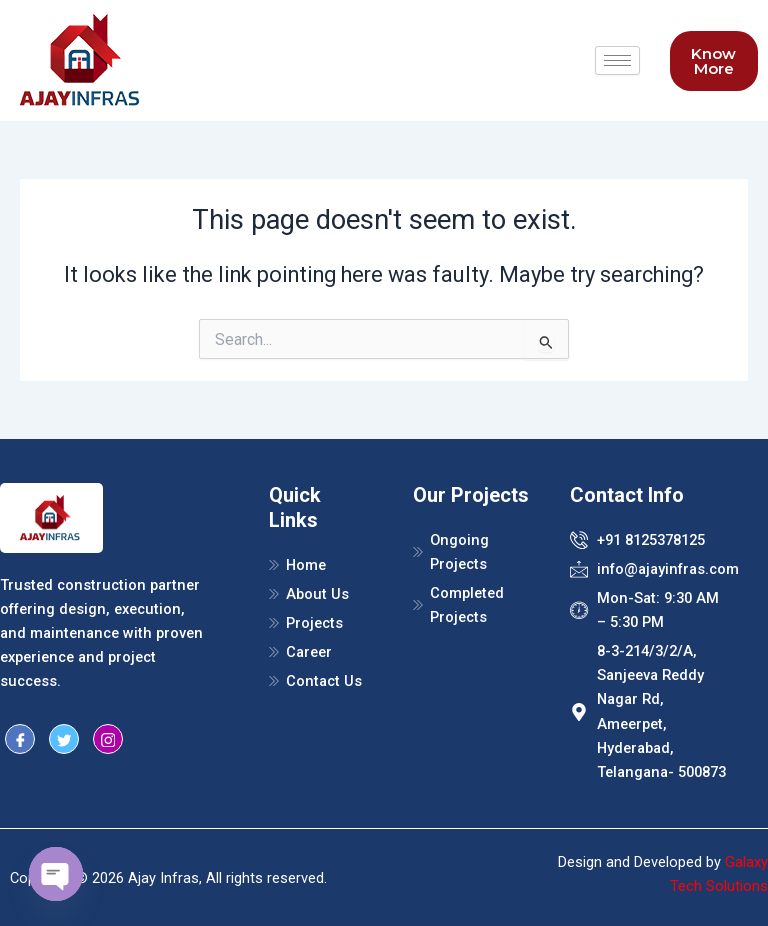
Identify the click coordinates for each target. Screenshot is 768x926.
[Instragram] (108, 739)
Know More (713, 61)
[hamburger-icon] (617, 60)
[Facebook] (20, 739)
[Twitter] (64, 739)
